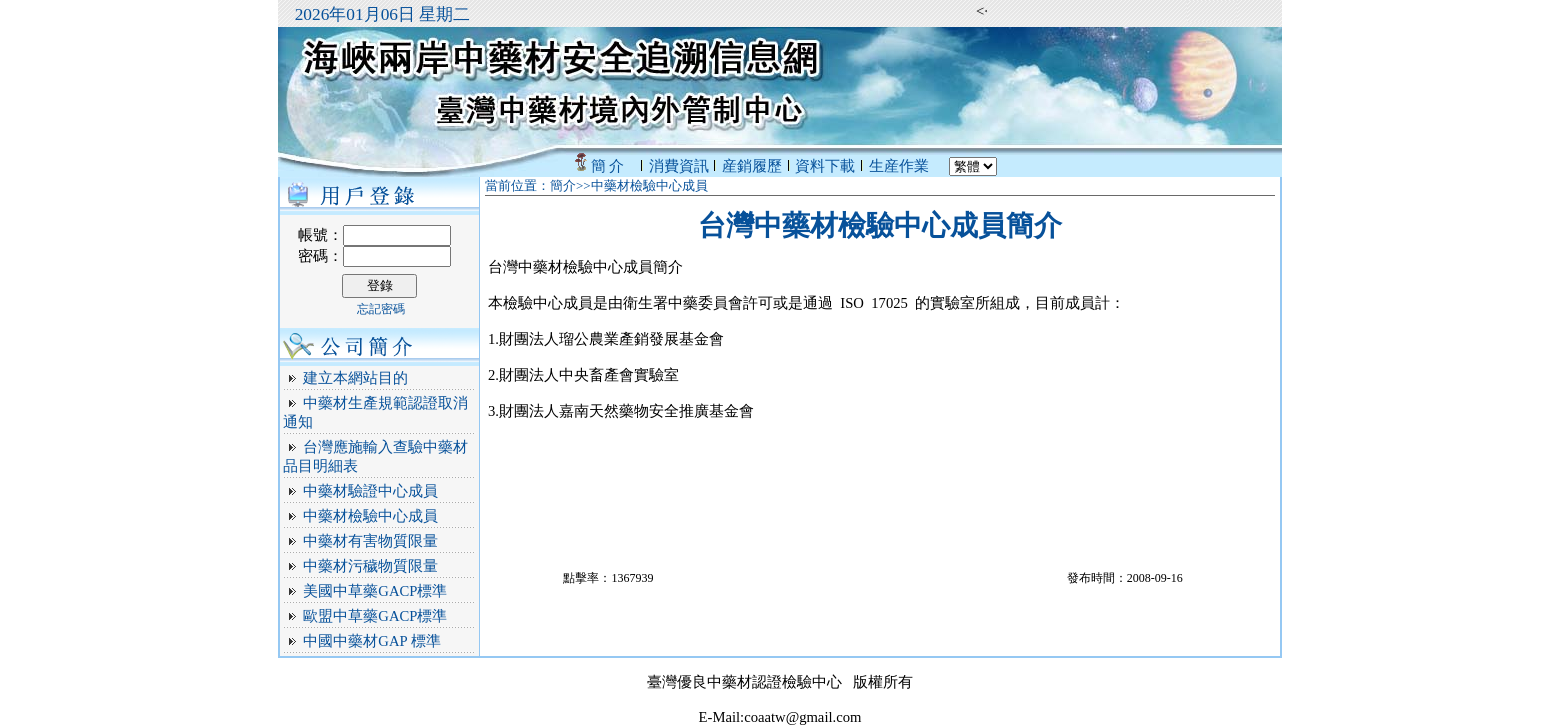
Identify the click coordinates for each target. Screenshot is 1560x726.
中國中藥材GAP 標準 (371, 641)
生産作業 (899, 166)
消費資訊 (679, 166)
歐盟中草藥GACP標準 (375, 616)
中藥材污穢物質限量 (370, 566)
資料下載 (825, 166)
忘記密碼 (381, 309)
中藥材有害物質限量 (370, 541)
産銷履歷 (752, 166)
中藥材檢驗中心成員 (370, 516)
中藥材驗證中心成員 (370, 491)
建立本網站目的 (355, 378)
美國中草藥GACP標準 (375, 591)
